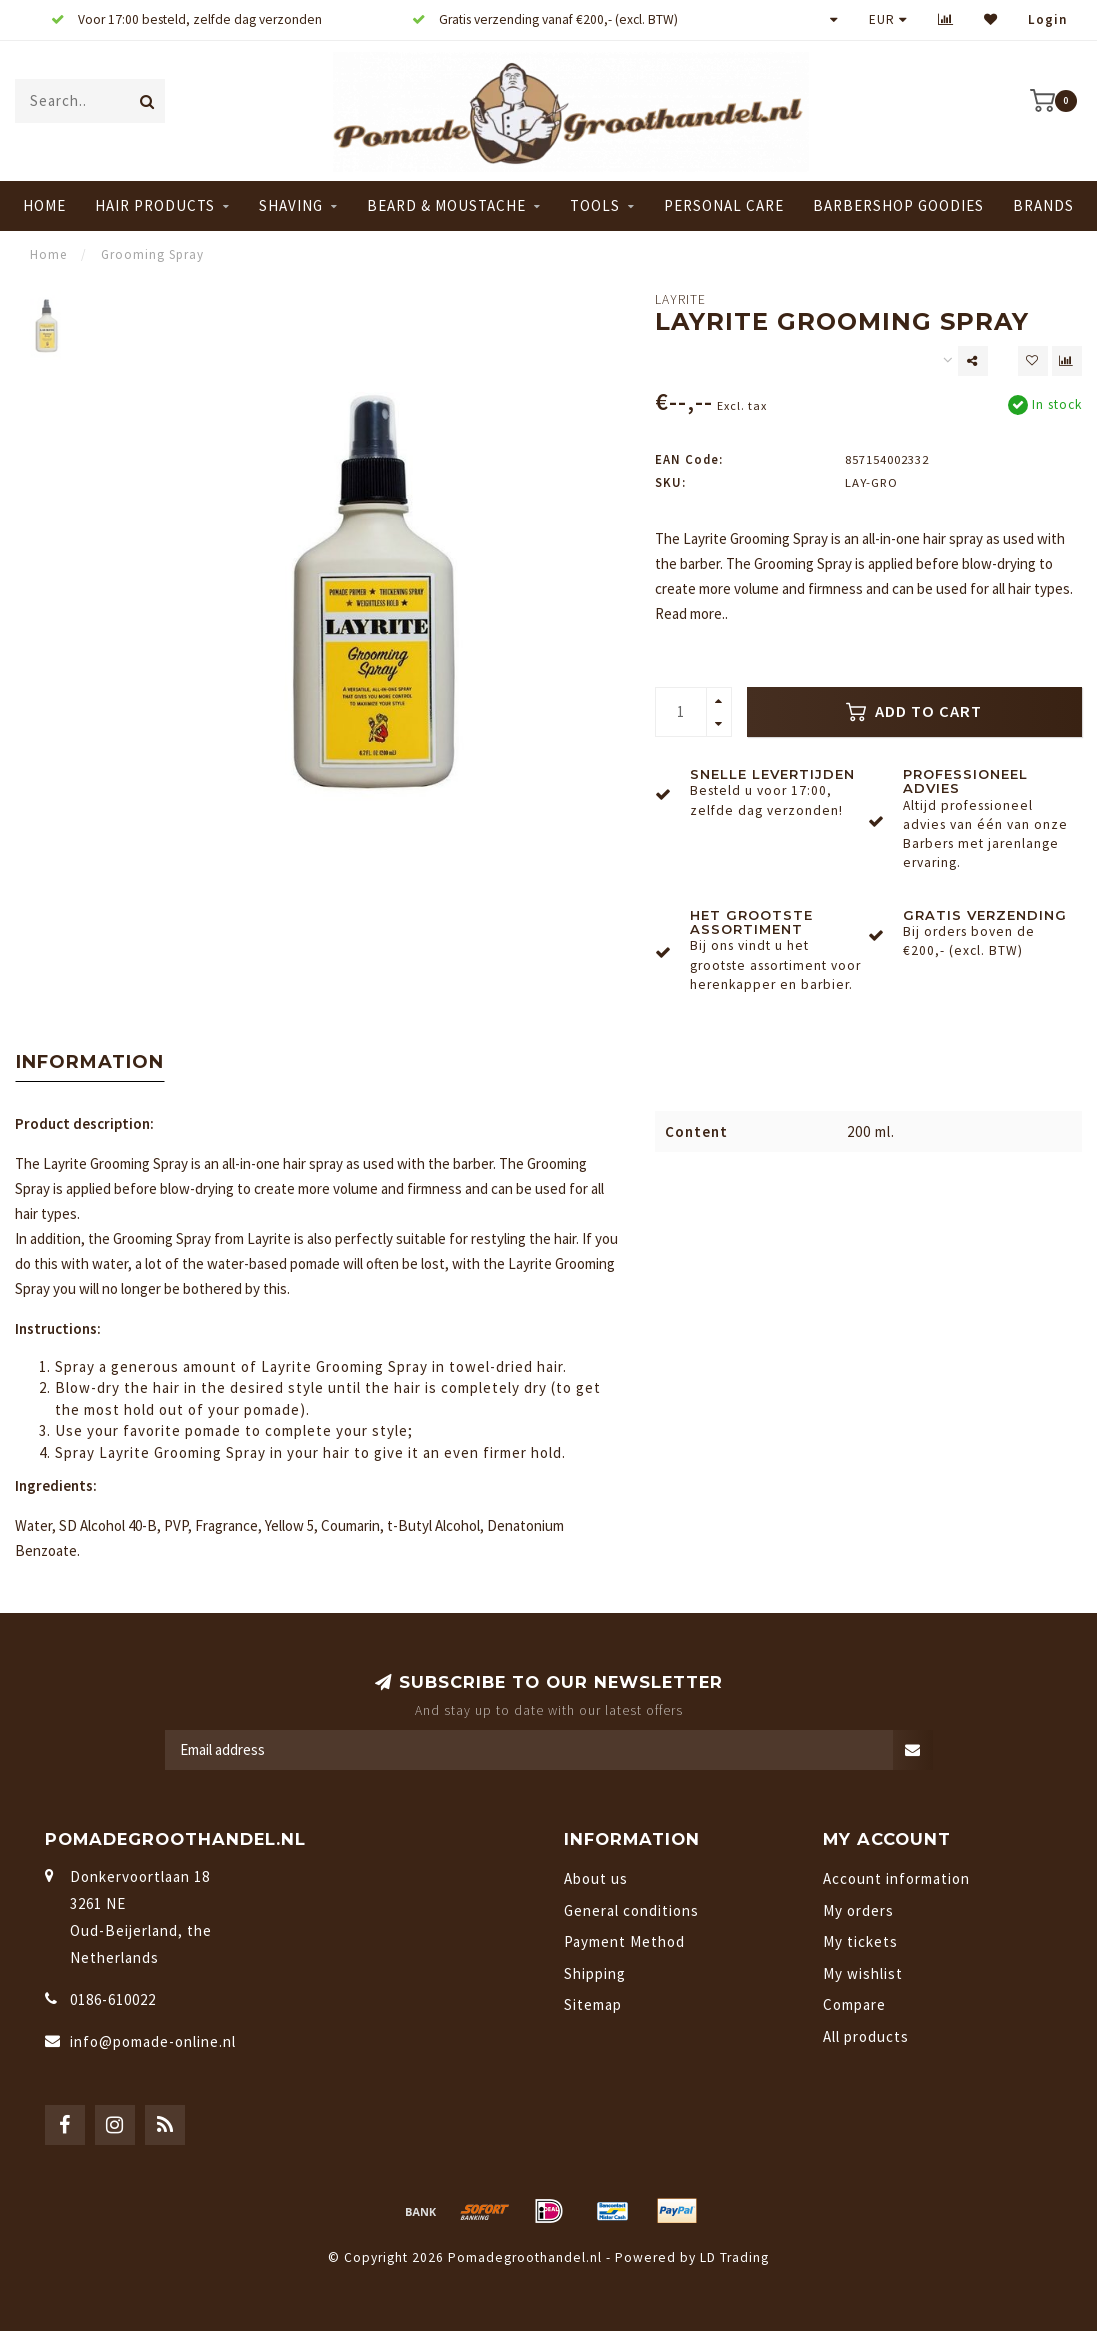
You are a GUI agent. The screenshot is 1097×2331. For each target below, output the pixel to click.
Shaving (291, 205)
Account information (896, 1878)
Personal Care (724, 205)
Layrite (680, 299)
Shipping (595, 1973)
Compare (854, 2004)
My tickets (860, 1941)
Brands (1043, 205)
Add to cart (914, 711)
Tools (595, 205)
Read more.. (691, 613)
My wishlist (863, 1973)
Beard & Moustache (446, 205)
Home (44, 205)
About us (596, 1878)
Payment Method (624, 1941)
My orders (858, 1910)
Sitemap (593, 2004)
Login (1047, 19)
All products (866, 2036)
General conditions (631, 1910)
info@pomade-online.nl (153, 2041)
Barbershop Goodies (898, 205)
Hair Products (155, 205)
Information (90, 1062)
